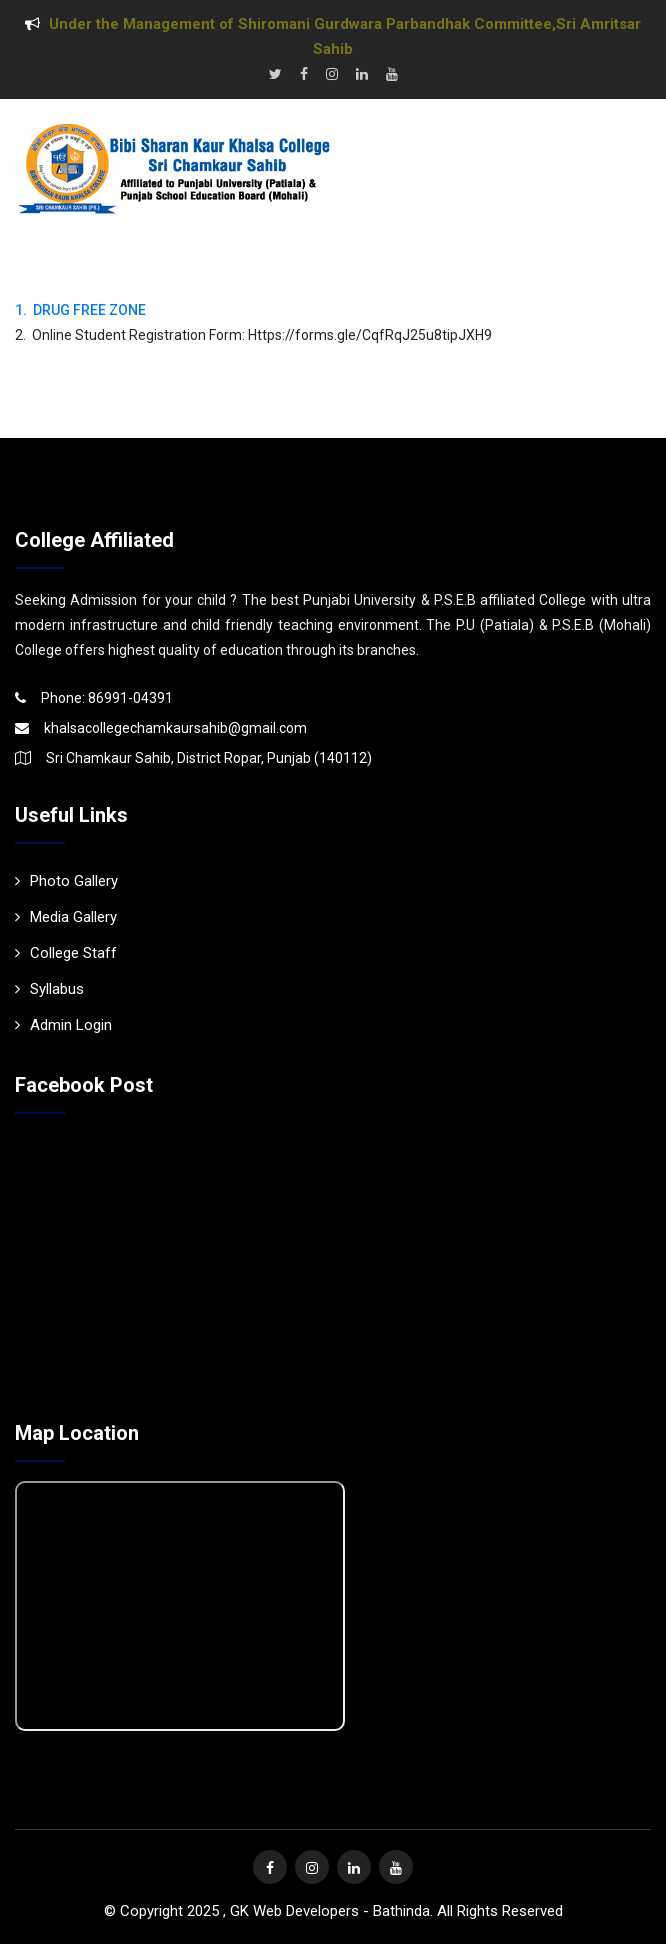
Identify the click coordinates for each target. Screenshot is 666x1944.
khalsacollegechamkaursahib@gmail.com (175, 728)
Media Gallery (66, 917)
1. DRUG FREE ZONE (80, 310)
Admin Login (63, 1025)
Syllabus (49, 989)
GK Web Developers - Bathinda (330, 1911)
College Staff (66, 953)
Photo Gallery (66, 881)
